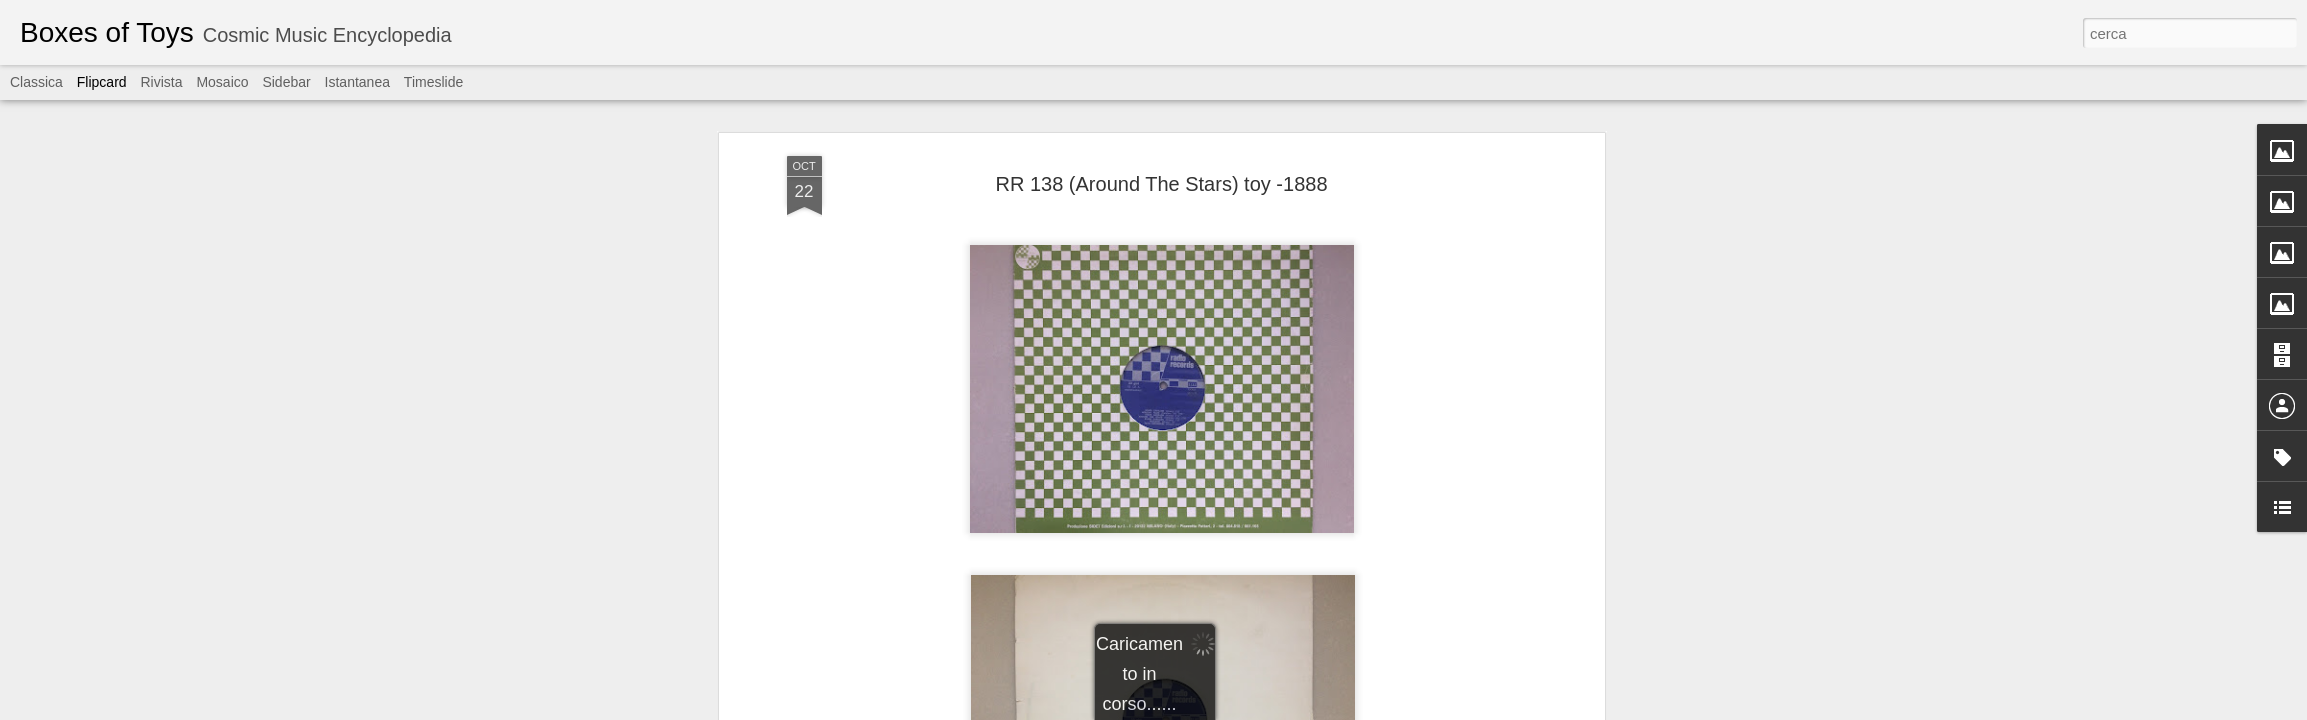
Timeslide (433, 82)
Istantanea (357, 82)
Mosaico (222, 82)
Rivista (161, 82)
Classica (36, 82)
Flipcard (102, 82)
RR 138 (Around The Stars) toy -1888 (1161, 184)
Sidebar (286, 82)
